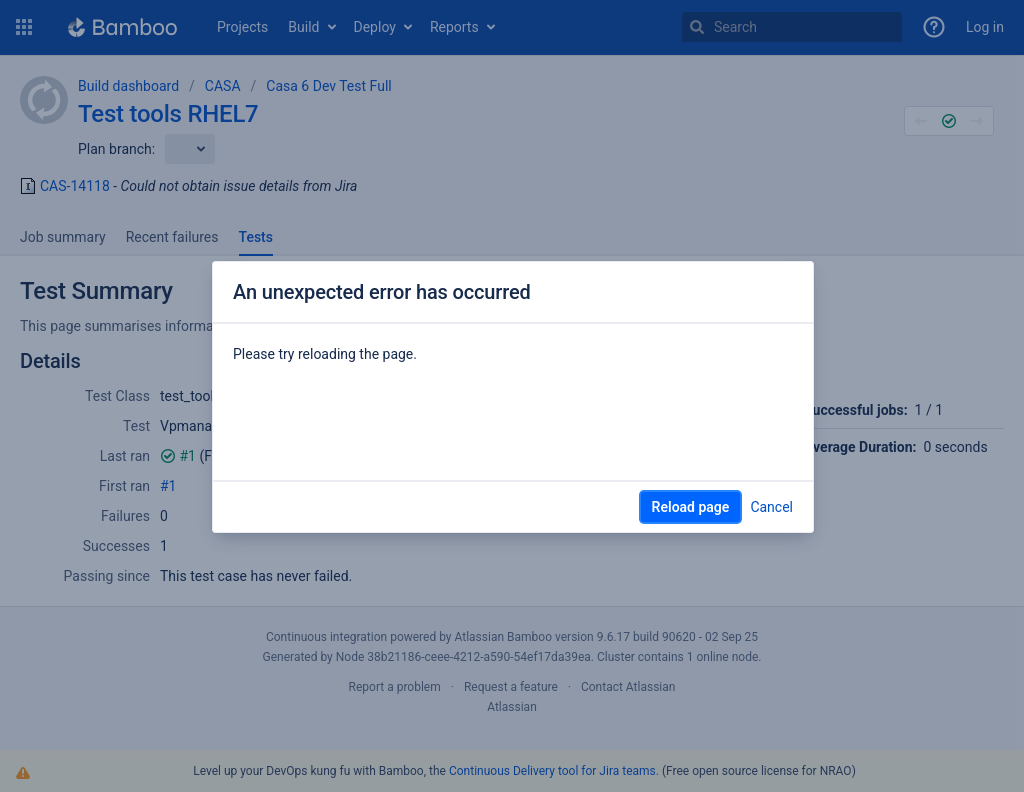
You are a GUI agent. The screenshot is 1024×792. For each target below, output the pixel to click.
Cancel (771, 507)
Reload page (691, 507)
